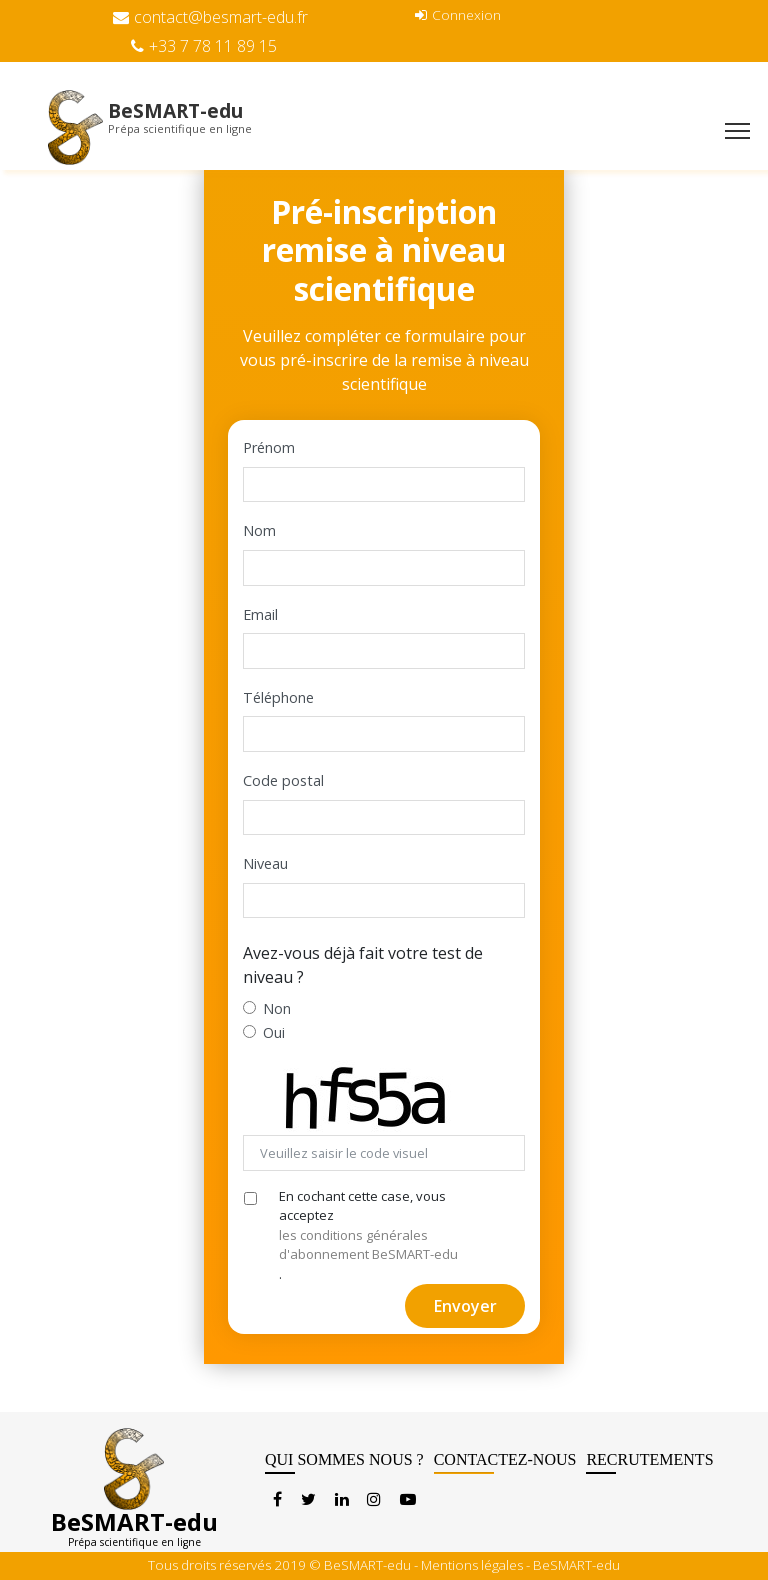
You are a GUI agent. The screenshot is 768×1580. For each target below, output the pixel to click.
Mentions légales (472, 1565)
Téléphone (278, 697)
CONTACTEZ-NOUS (505, 1462)
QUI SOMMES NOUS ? (344, 1462)
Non (277, 1008)
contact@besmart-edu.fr (210, 17)
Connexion (458, 14)
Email (260, 614)
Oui (274, 1032)
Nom (259, 530)
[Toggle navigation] (737, 133)
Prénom (269, 447)
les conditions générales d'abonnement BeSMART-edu (368, 1245)
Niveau (265, 863)
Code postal (283, 780)
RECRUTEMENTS (649, 1462)
